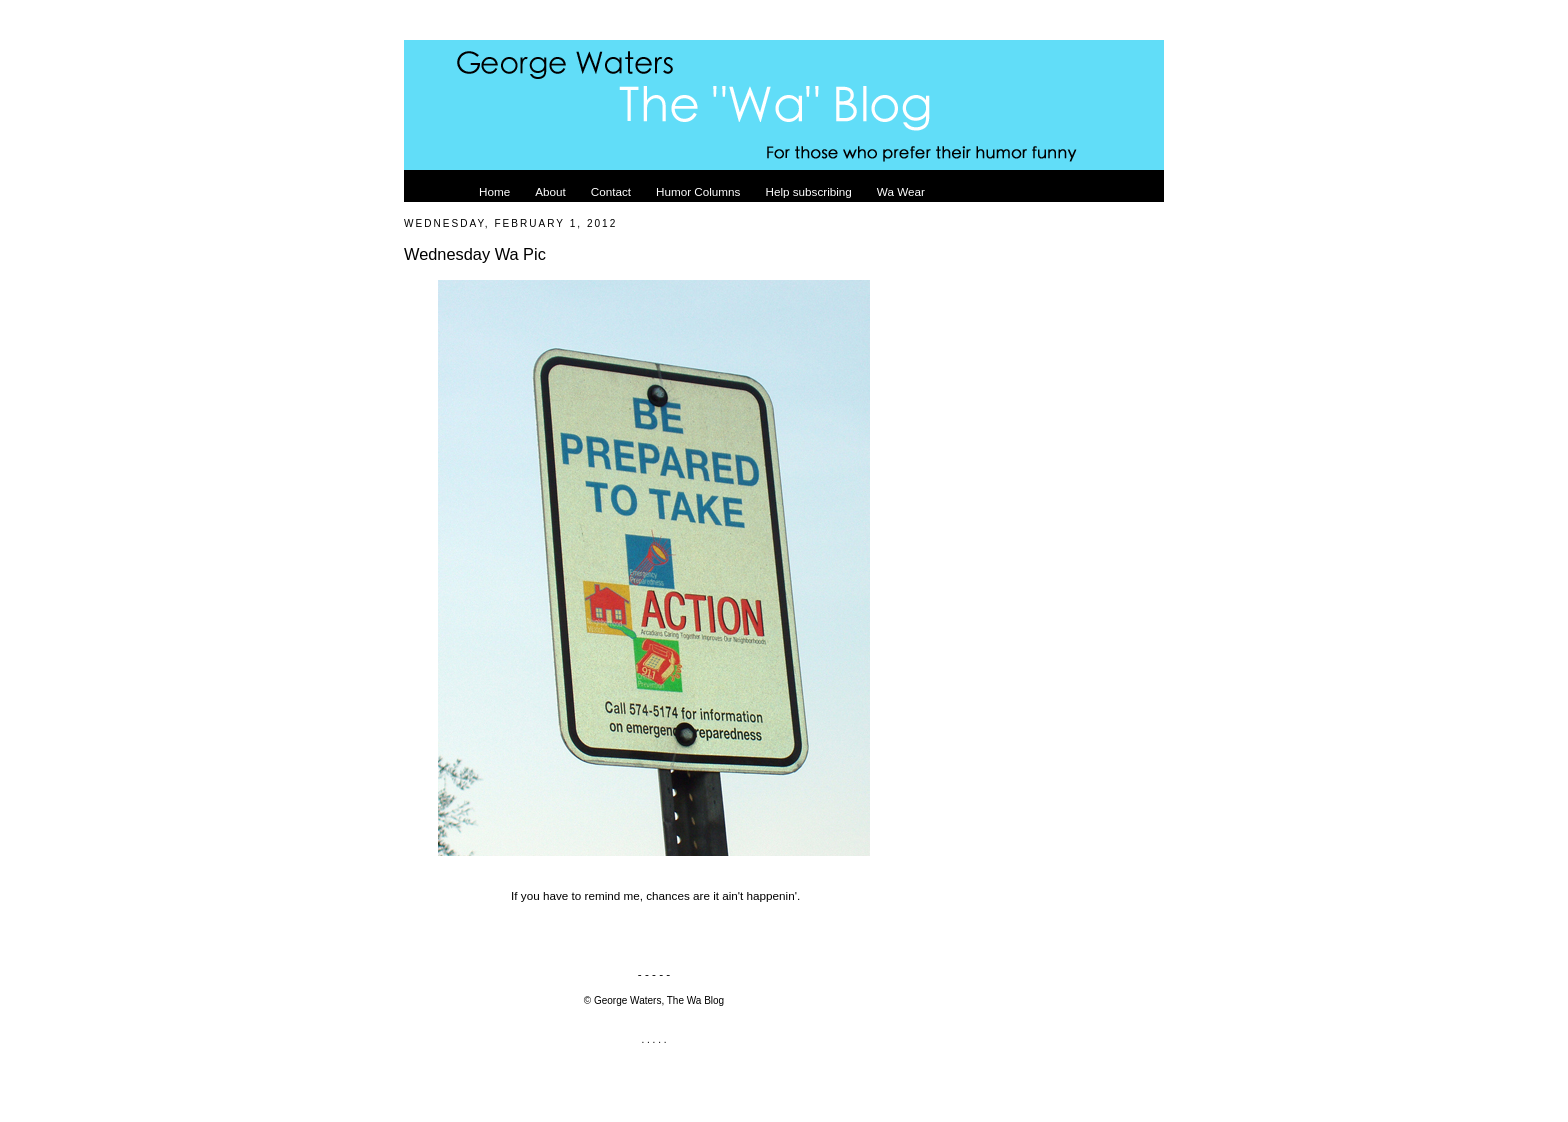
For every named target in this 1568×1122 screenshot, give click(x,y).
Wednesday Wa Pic (475, 254)
